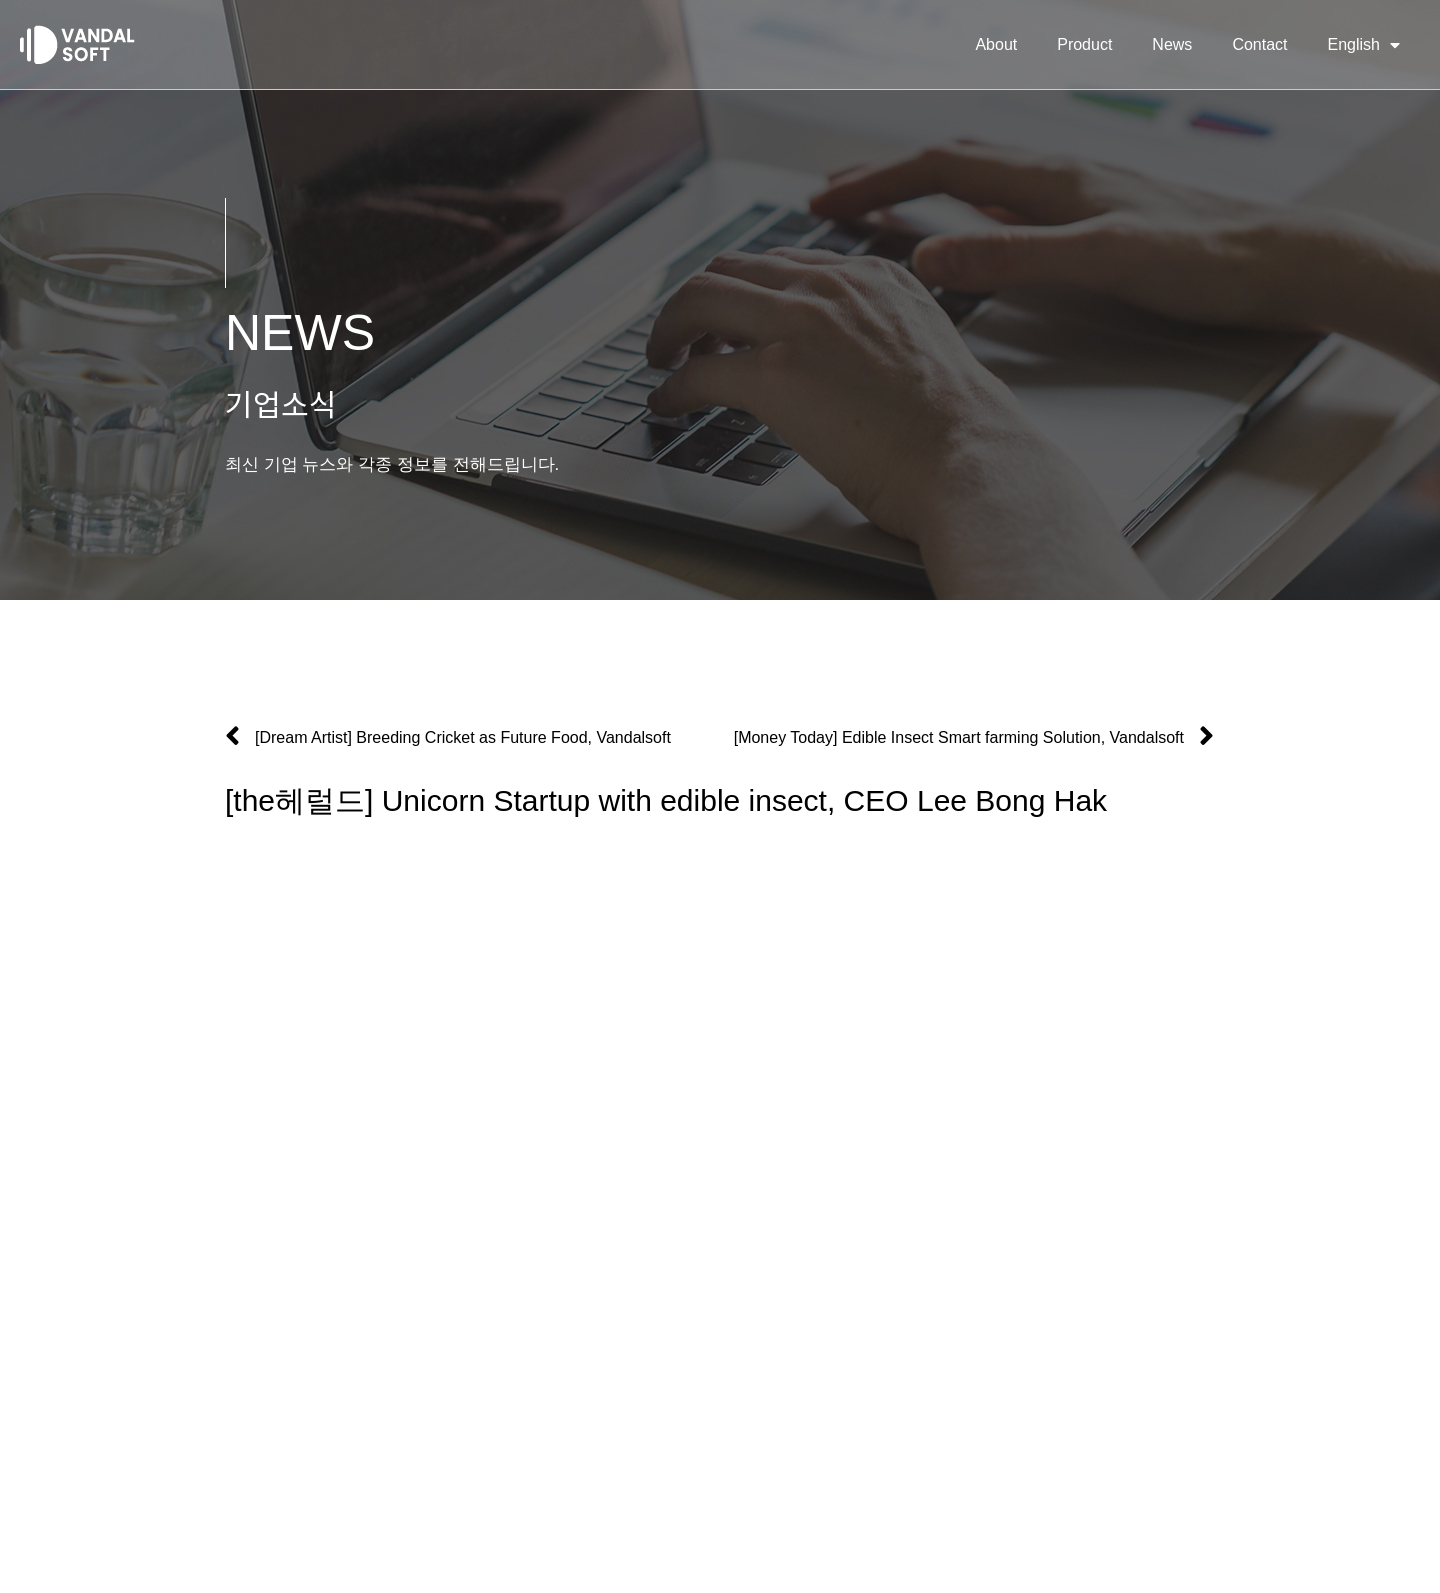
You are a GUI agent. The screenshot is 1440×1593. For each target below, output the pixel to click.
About (996, 44)
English (1364, 45)
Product (1084, 44)
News (1172, 44)
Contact (1259, 44)
